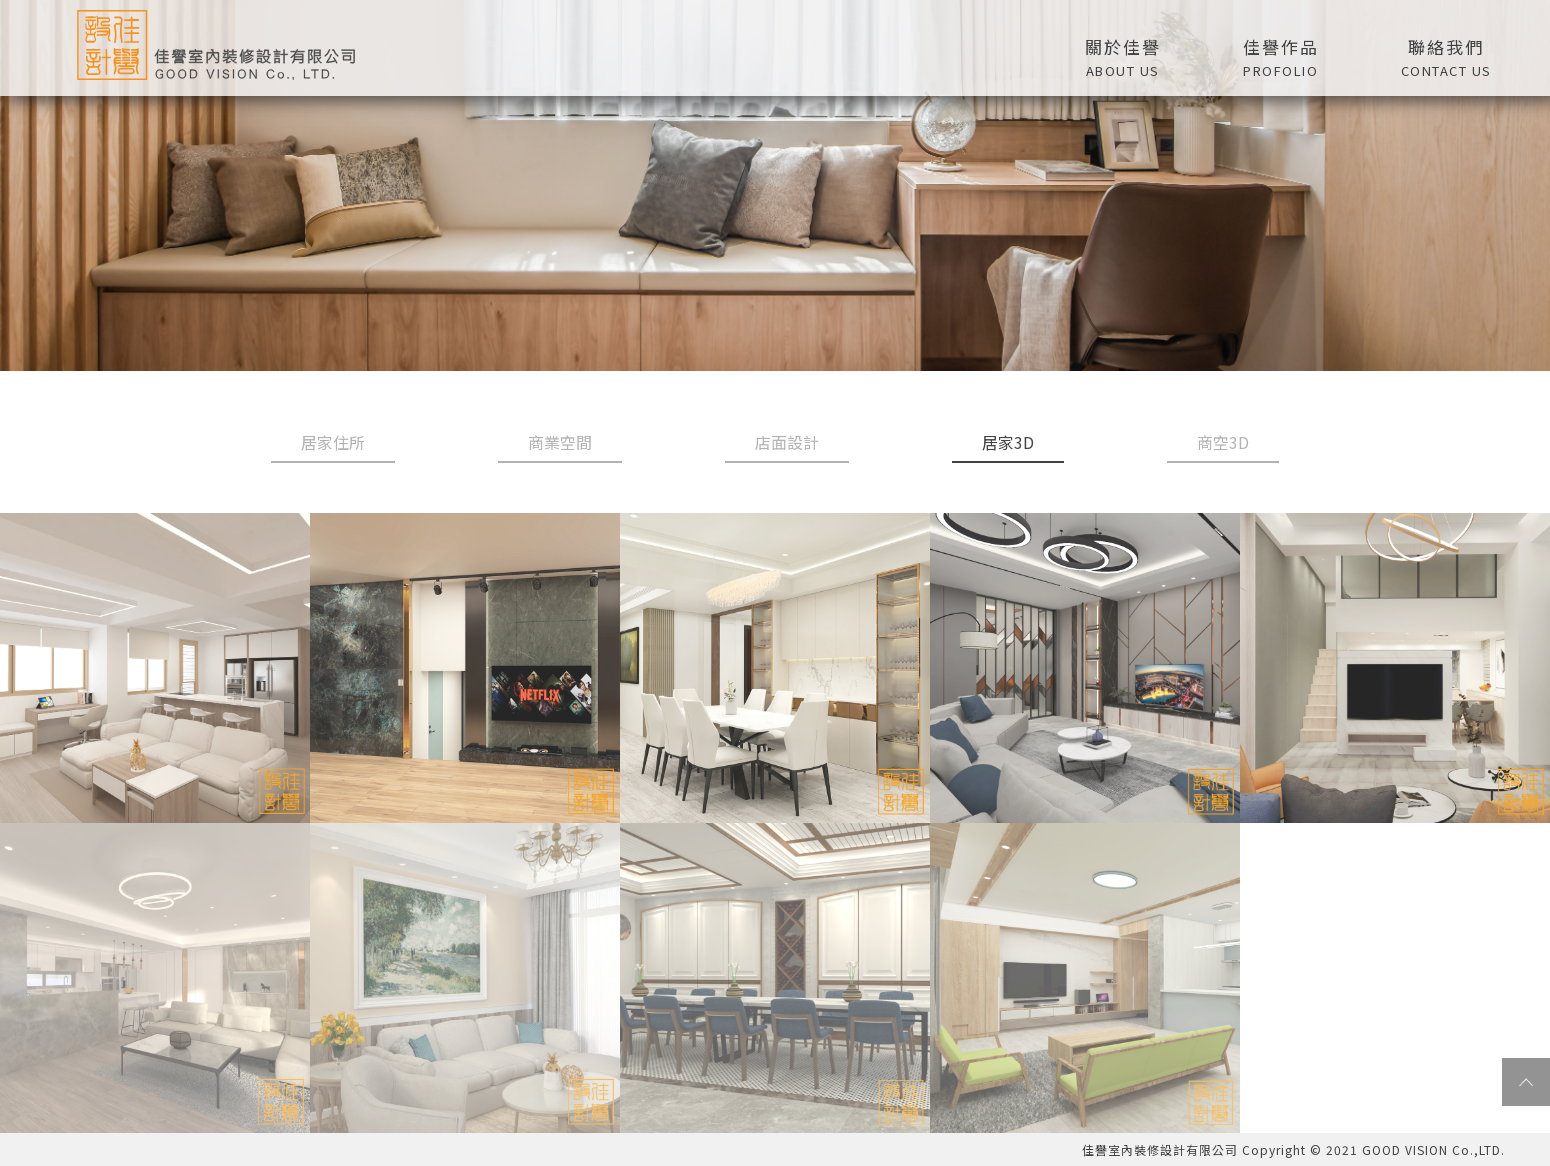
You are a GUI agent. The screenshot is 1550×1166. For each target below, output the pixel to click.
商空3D (1223, 442)
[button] (1280, 55)
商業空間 (560, 442)
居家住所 (333, 442)
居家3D (1008, 442)
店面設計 (787, 442)
